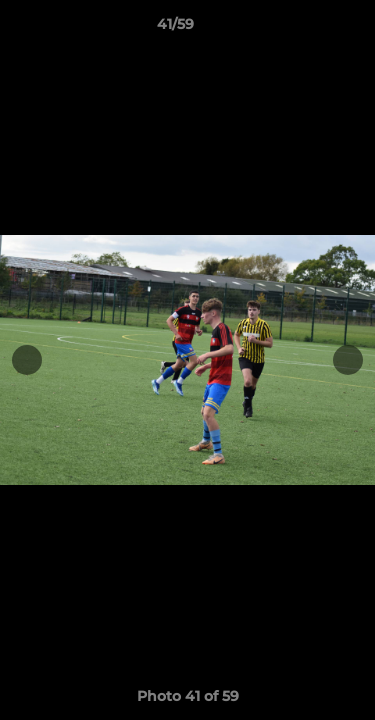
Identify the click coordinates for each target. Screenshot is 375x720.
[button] (303, 29)
